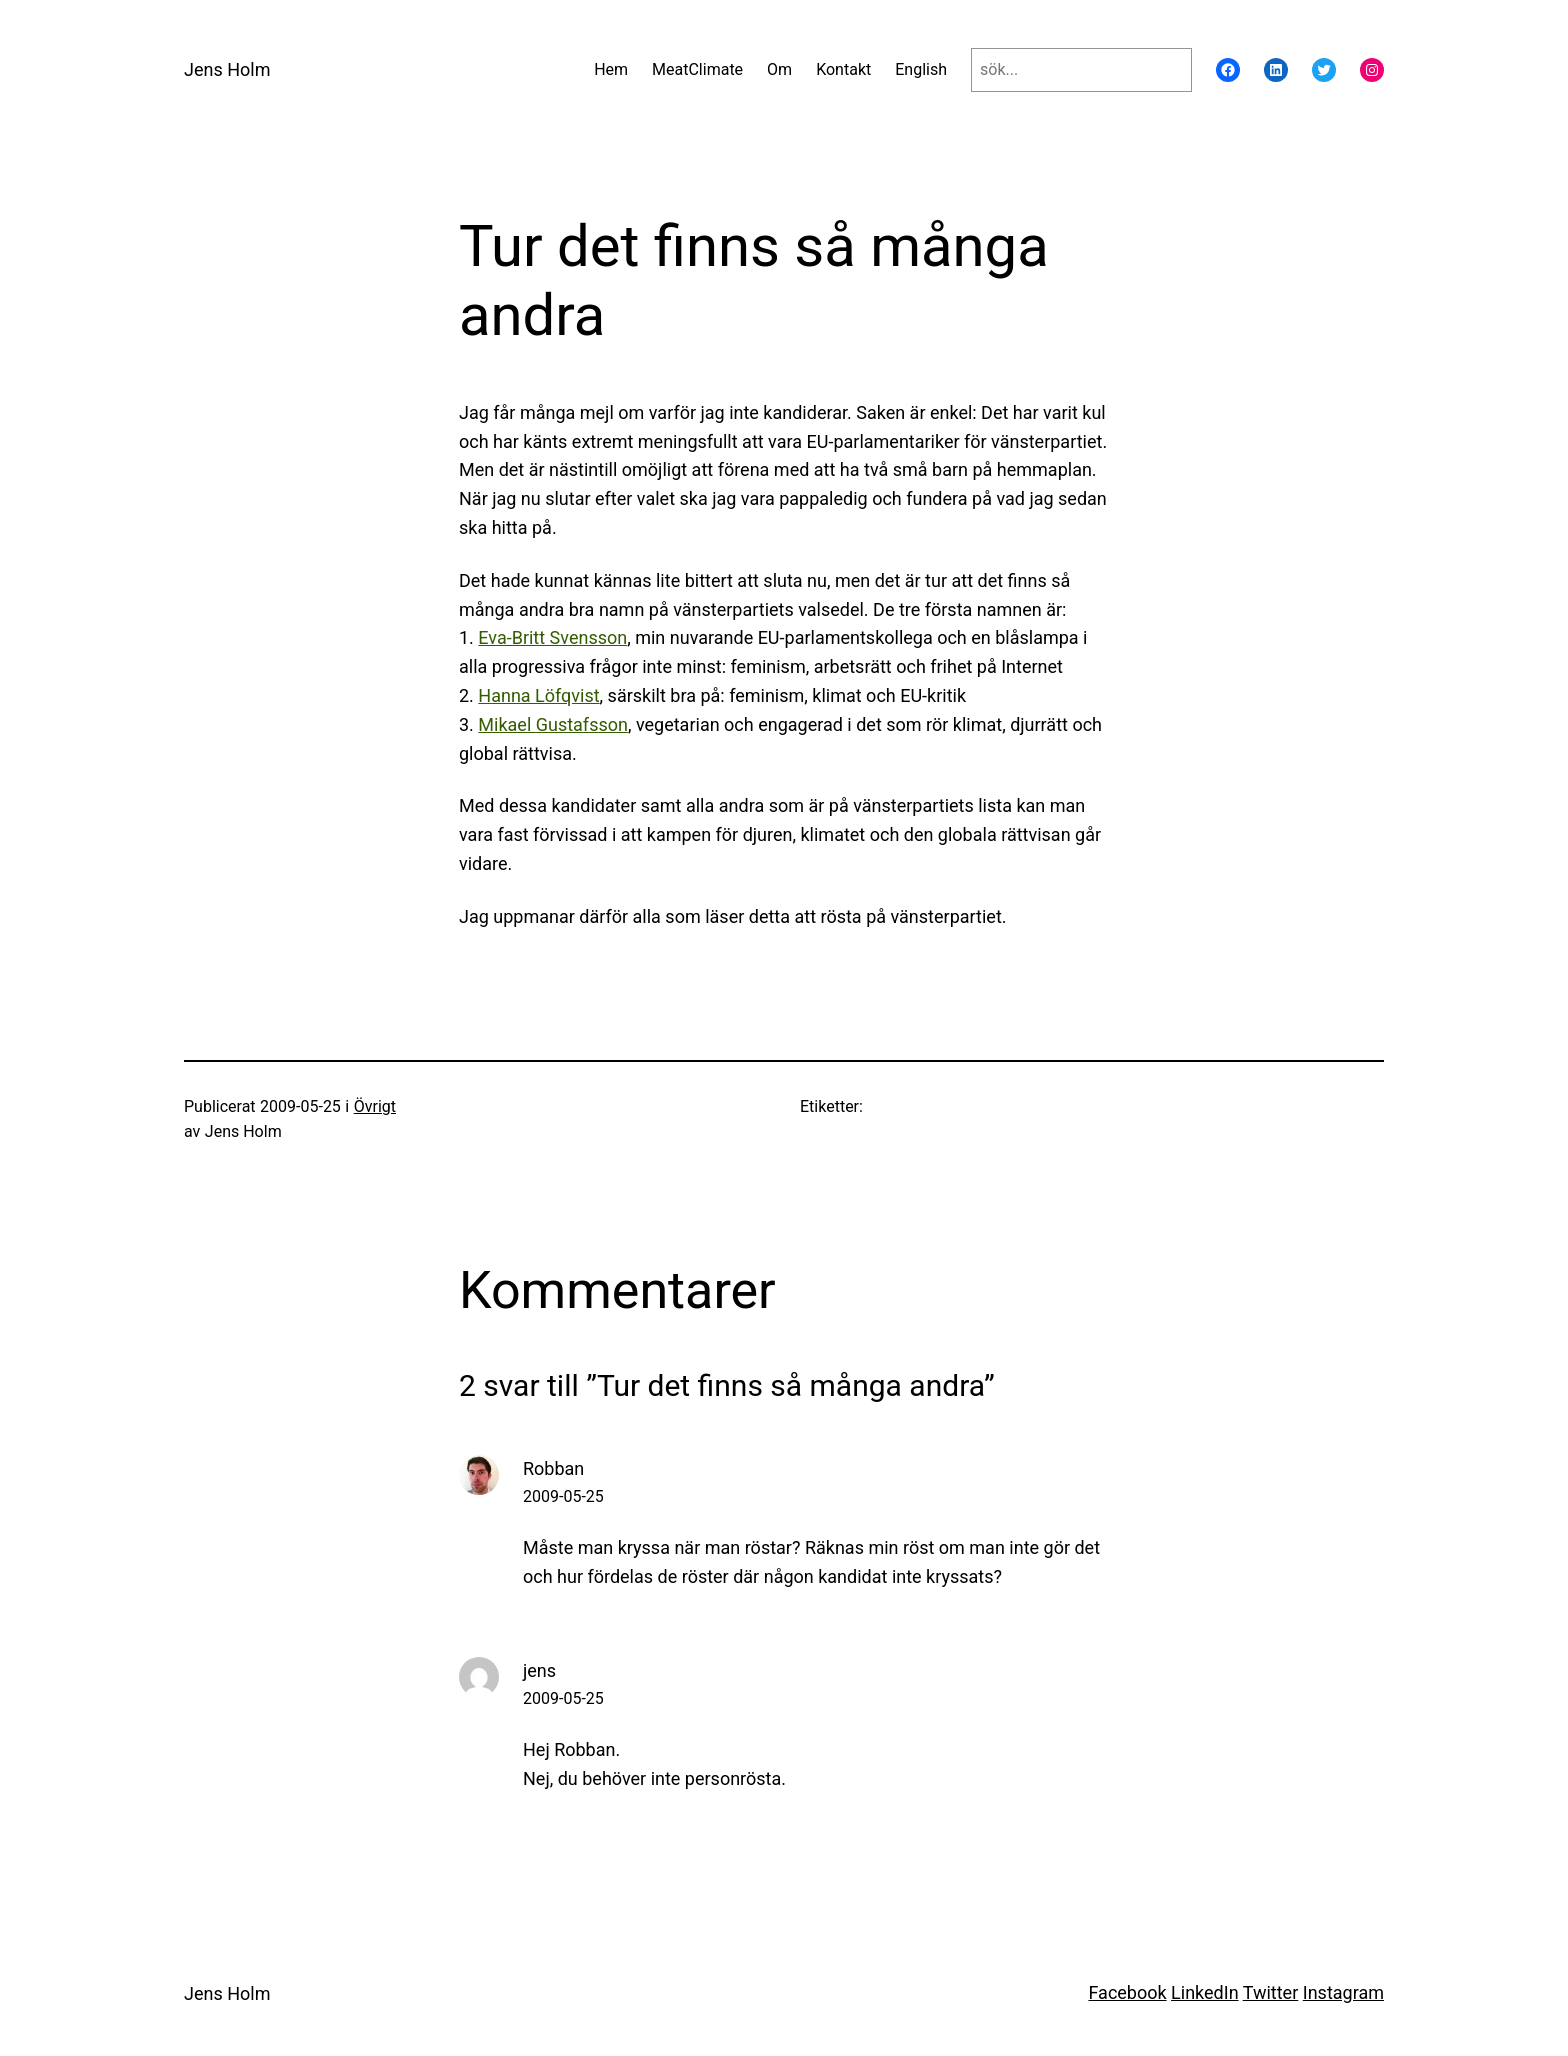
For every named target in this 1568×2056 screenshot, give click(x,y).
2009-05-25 (563, 1496)
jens (539, 1670)
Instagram (1343, 1992)
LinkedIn (1205, 1992)
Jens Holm (227, 69)
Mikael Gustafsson (553, 724)
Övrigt (375, 1106)
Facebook (1127, 1992)
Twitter (1271, 1992)
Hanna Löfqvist (538, 695)
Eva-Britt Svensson (552, 637)
